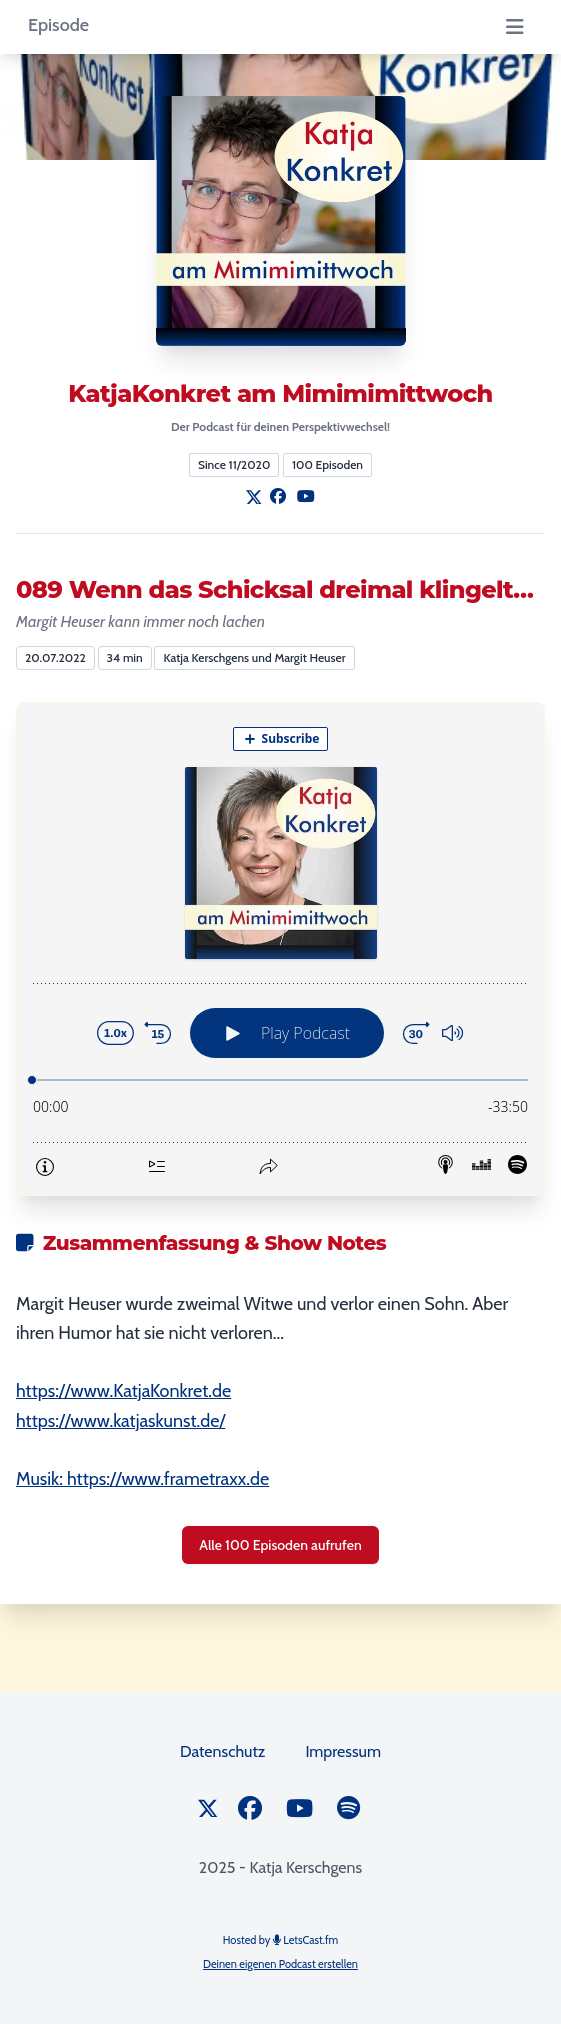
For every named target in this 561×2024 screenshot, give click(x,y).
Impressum (343, 1751)
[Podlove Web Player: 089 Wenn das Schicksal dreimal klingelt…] (280, 949)
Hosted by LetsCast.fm (280, 1940)
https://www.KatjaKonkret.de (123, 1391)
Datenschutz (222, 1751)
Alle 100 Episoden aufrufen (280, 1545)
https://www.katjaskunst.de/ (120, 1421)
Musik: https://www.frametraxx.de (142, 1479)
